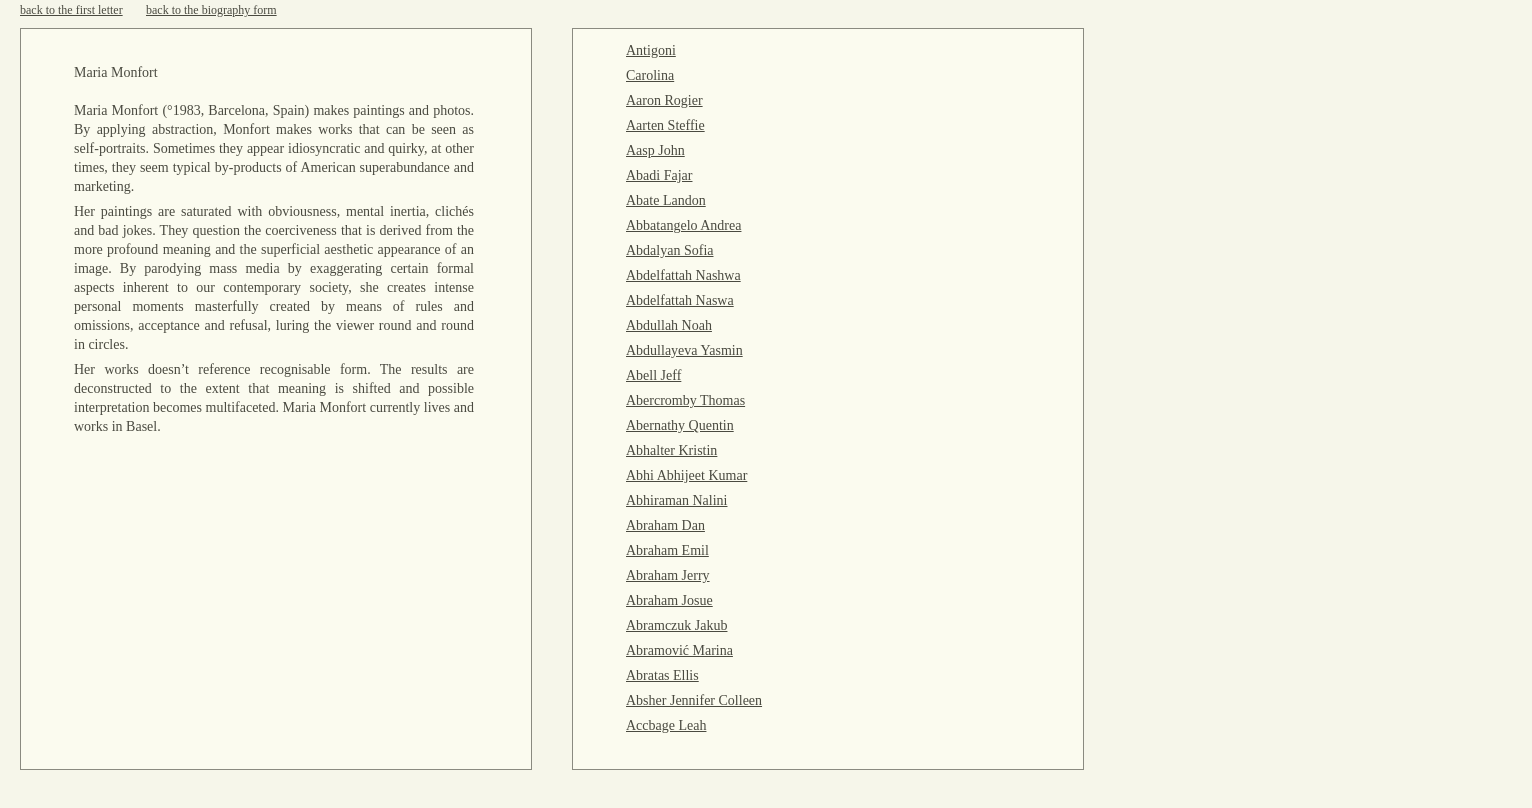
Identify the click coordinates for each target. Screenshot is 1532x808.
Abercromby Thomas (685, 400)
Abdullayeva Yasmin (684, 350)
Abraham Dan (665, 525)
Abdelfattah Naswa (680, 300)
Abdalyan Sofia (669, 250)
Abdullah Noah (669, 325)
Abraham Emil (667, 550)
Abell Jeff (653, 375)
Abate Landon (666, 200)
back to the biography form (211, 10)
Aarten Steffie (665, 125)
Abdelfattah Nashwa (683, 275)
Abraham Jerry (668, 575)
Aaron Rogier (664, 100)
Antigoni (651, 50)
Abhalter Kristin (671, 450)
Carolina (650, 75)
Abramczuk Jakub (676, 625)
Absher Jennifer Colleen (694, 700)
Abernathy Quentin (680, 425)
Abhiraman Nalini (676, 500)
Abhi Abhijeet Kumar (686, 475)
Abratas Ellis (662, 675)
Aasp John (655, 150)
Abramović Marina (679, 650)
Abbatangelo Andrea (683, 225)
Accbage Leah (666, 725)
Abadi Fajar (659, 175)
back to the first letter (71, 10)
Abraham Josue (669, 600)
